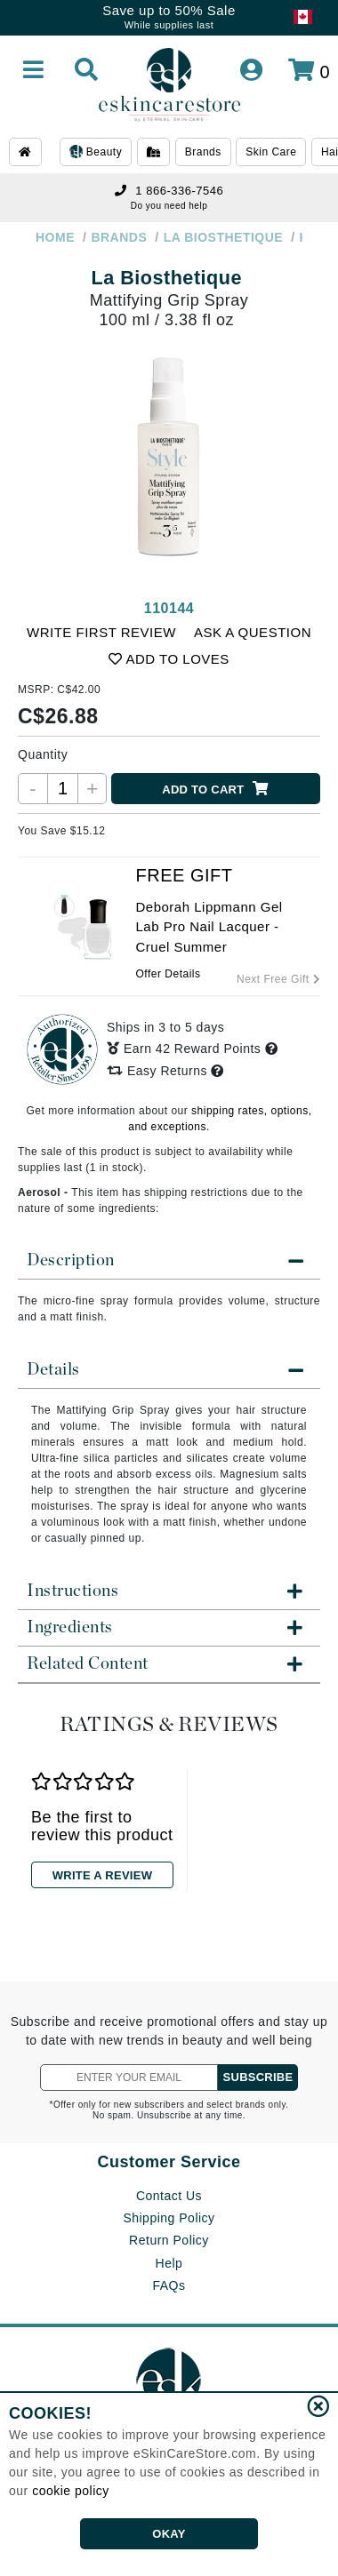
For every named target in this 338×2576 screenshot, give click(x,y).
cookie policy (70, 2491)
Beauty (95, 153)
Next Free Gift (278, 979)
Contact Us (169, 2196)
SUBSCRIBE (258, 2077)
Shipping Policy (168, 2218)
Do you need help (169, 206)
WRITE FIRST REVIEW (101, 632)
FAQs (168, 2285)
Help (169, 2263)
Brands (203, 152)
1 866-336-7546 (169, 190)
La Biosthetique (167, 278)
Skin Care (270, 152)
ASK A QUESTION (252, 632)
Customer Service (168, 2162)
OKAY (168, 2533)
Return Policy (169, 2240)
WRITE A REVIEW (102, 1875)
